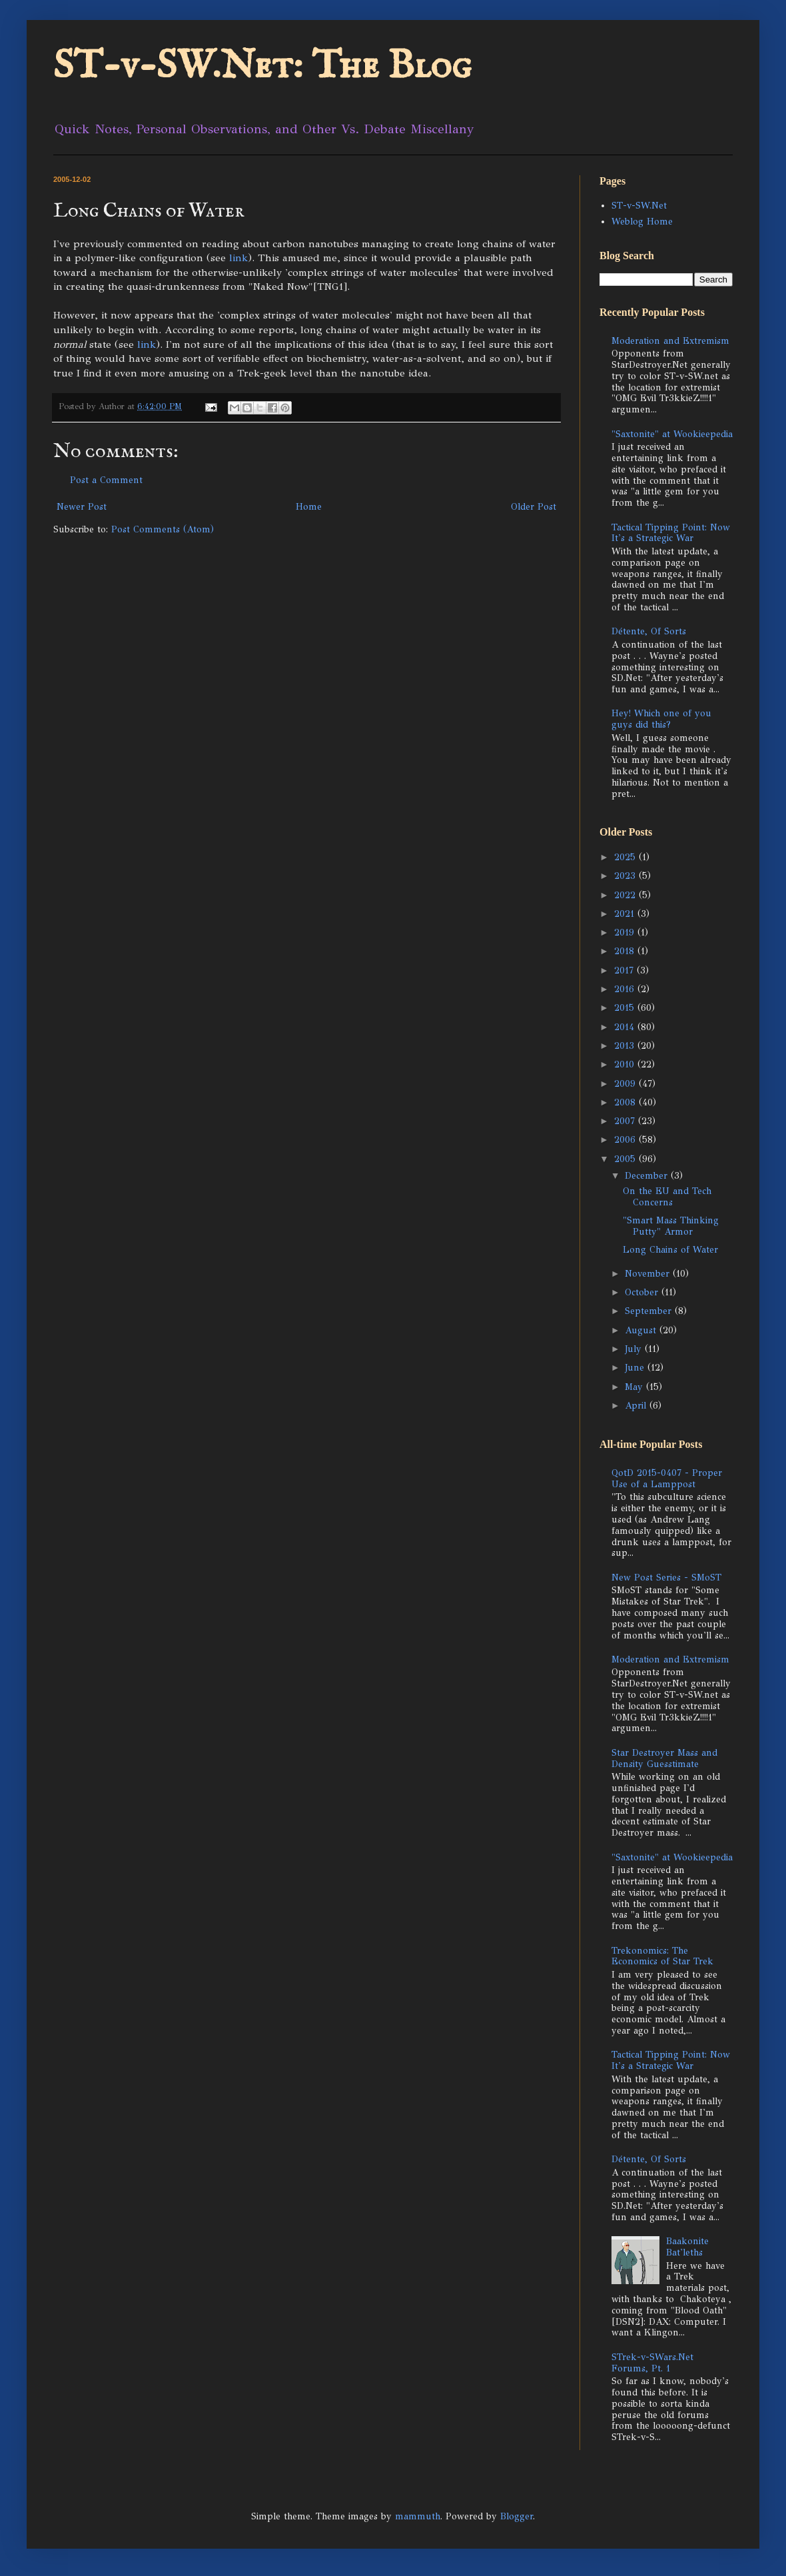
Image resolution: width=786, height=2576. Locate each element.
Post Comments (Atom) (162, 529)
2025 (626, 857)
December (648, 1175)
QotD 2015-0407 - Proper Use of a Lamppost (666, 1478)
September (650, 1311)
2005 (626, 1159)
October (643, 1292)
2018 (625, 951)
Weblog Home (642, 221)
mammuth (417, 2516)
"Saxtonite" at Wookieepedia (672, 434)
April (637, 1405)
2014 (625, 1027)
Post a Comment (106, 480)
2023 (626, 876)
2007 (626, 1121)
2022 (626, 895)
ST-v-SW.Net (639, 205)
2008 (626, 1102)
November (649, 1273)
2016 (625, 989)
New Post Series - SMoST (666, 1577)
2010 (625, 1064)
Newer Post (82, 506)
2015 (625, 1007)
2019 (625, 932)
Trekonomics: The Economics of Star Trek (662, 1956)
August (642, 1330)
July (635, 1349)
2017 (625, 970)
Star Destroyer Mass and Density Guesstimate (664, 1758)
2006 (626, 1139)
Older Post (533, 506)
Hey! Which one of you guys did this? (661, 719)
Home (309, 506)
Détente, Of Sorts (648, 631)
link (238, 257)
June (636, 1367)
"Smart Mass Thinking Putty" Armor (671, 1226)
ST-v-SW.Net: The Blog (262, 66)
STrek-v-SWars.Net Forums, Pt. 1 (652, 2362)
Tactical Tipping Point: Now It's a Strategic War (670, 533)
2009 (626, 1083)
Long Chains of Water (670, 1249)
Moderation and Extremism (670, 340)
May (635, 1387)
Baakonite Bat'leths (687, 2247)
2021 (625, 914)
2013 (625, 1045)
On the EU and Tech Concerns (667, 1196)
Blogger (516, 2516)
